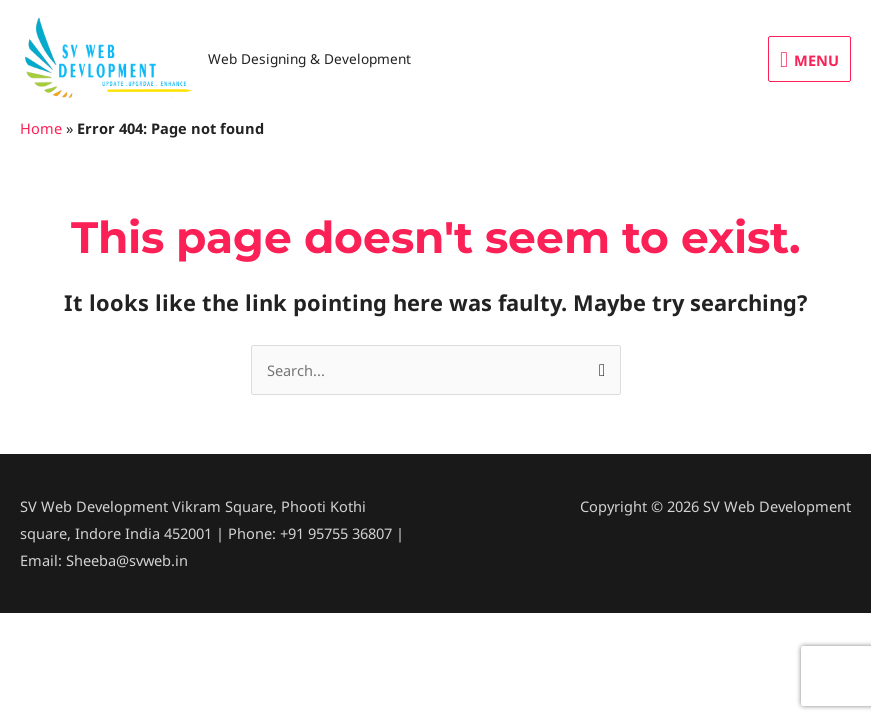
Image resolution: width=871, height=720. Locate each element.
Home (41, 128)
